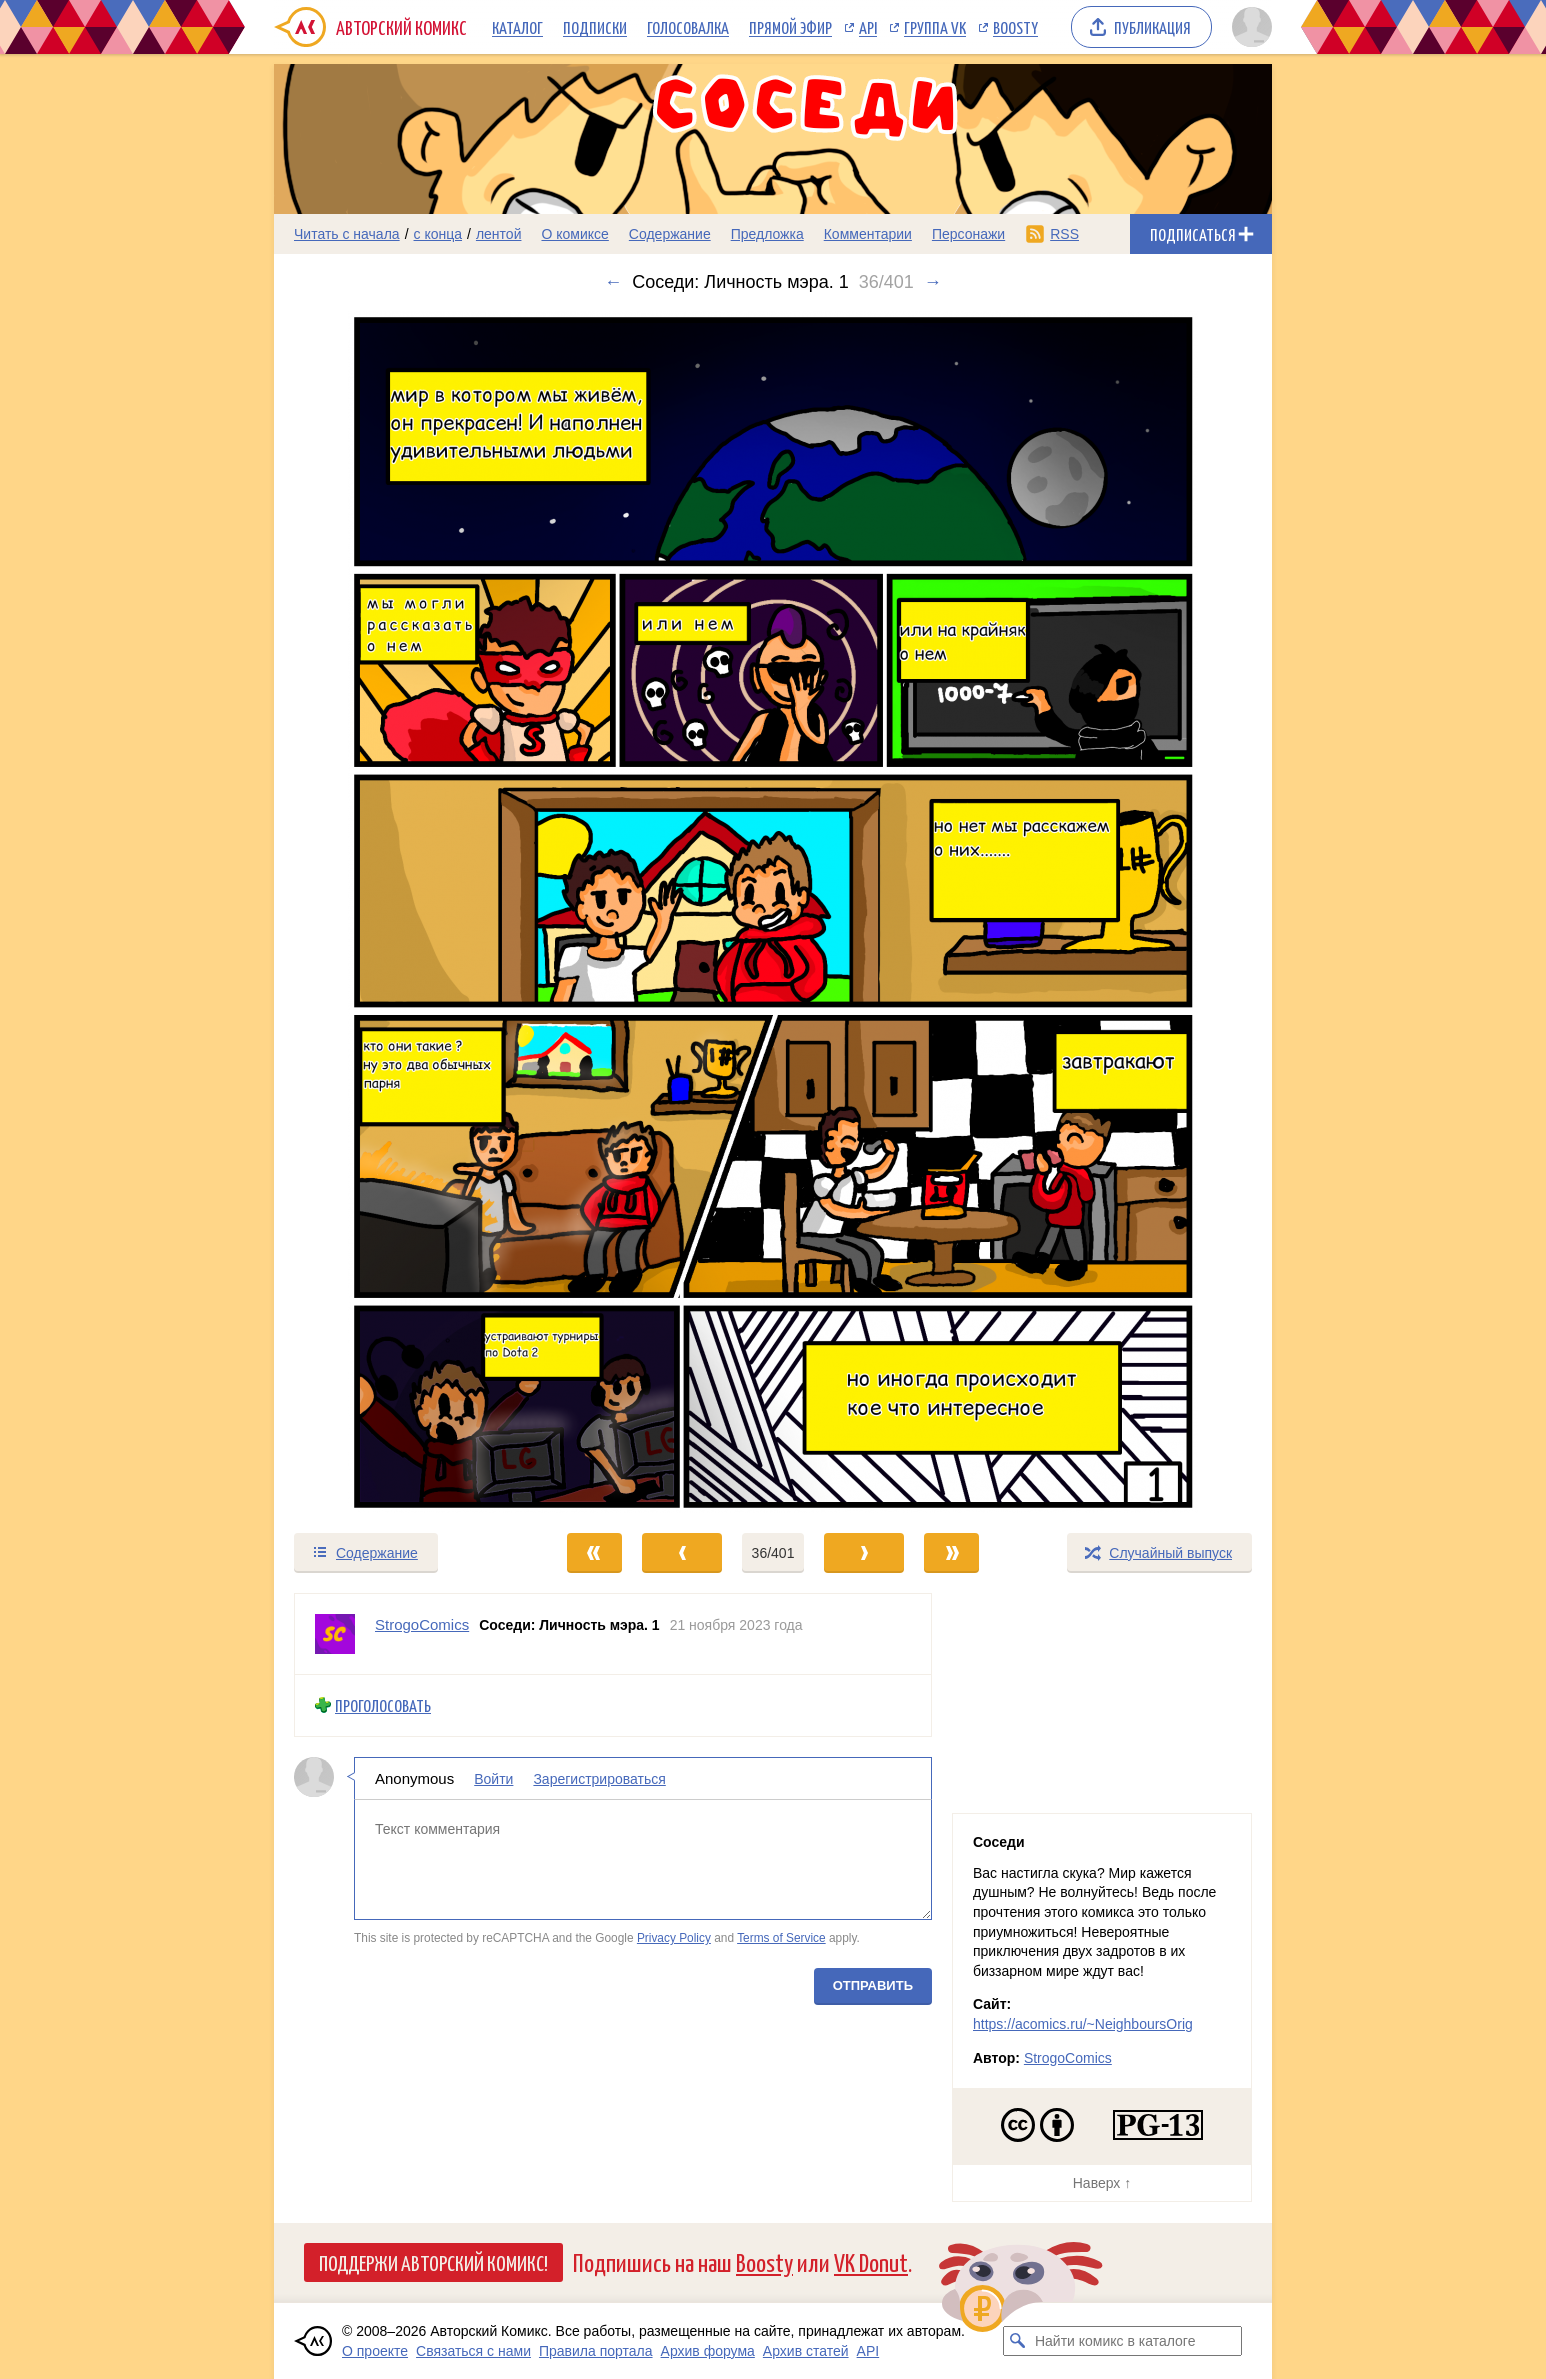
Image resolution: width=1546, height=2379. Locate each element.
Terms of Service (781, 1938)
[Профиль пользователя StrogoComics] (335, 1634)
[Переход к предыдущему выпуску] (399, 912)
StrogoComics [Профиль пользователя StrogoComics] (422, 1624)
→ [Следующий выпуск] (933, 282)
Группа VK (935, 27)
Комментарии (868, 234)
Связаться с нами (473, 2351)
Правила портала (596, 2351)
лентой (499, 234)
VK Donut (871, 2261)
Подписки (595, 27)
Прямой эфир (790, 27)
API (868, 27)
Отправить (873, 1984)
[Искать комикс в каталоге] (1018, 2341)
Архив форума (708, 2351)
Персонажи (968, 234)
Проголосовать (383, 1705)
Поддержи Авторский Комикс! (433, 2262)
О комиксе (574, 234)
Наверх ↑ (1102, 2183)
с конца (438, 234)
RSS (1064, 234)
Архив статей (806, 2351)
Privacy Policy (674, 1938)
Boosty (1015, 27)
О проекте (375, 2351)
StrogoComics (1068, 2058)
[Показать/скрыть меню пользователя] (1248, 27)
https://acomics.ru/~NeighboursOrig (1083, 2024)
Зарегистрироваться (599, 1778)
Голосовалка (688, 27)
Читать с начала (347, 234)
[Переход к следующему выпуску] (773, 912)
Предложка (767, 234)
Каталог (517, 27)
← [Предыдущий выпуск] (613, 282)
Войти (493, 1778)
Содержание (670, 234)
